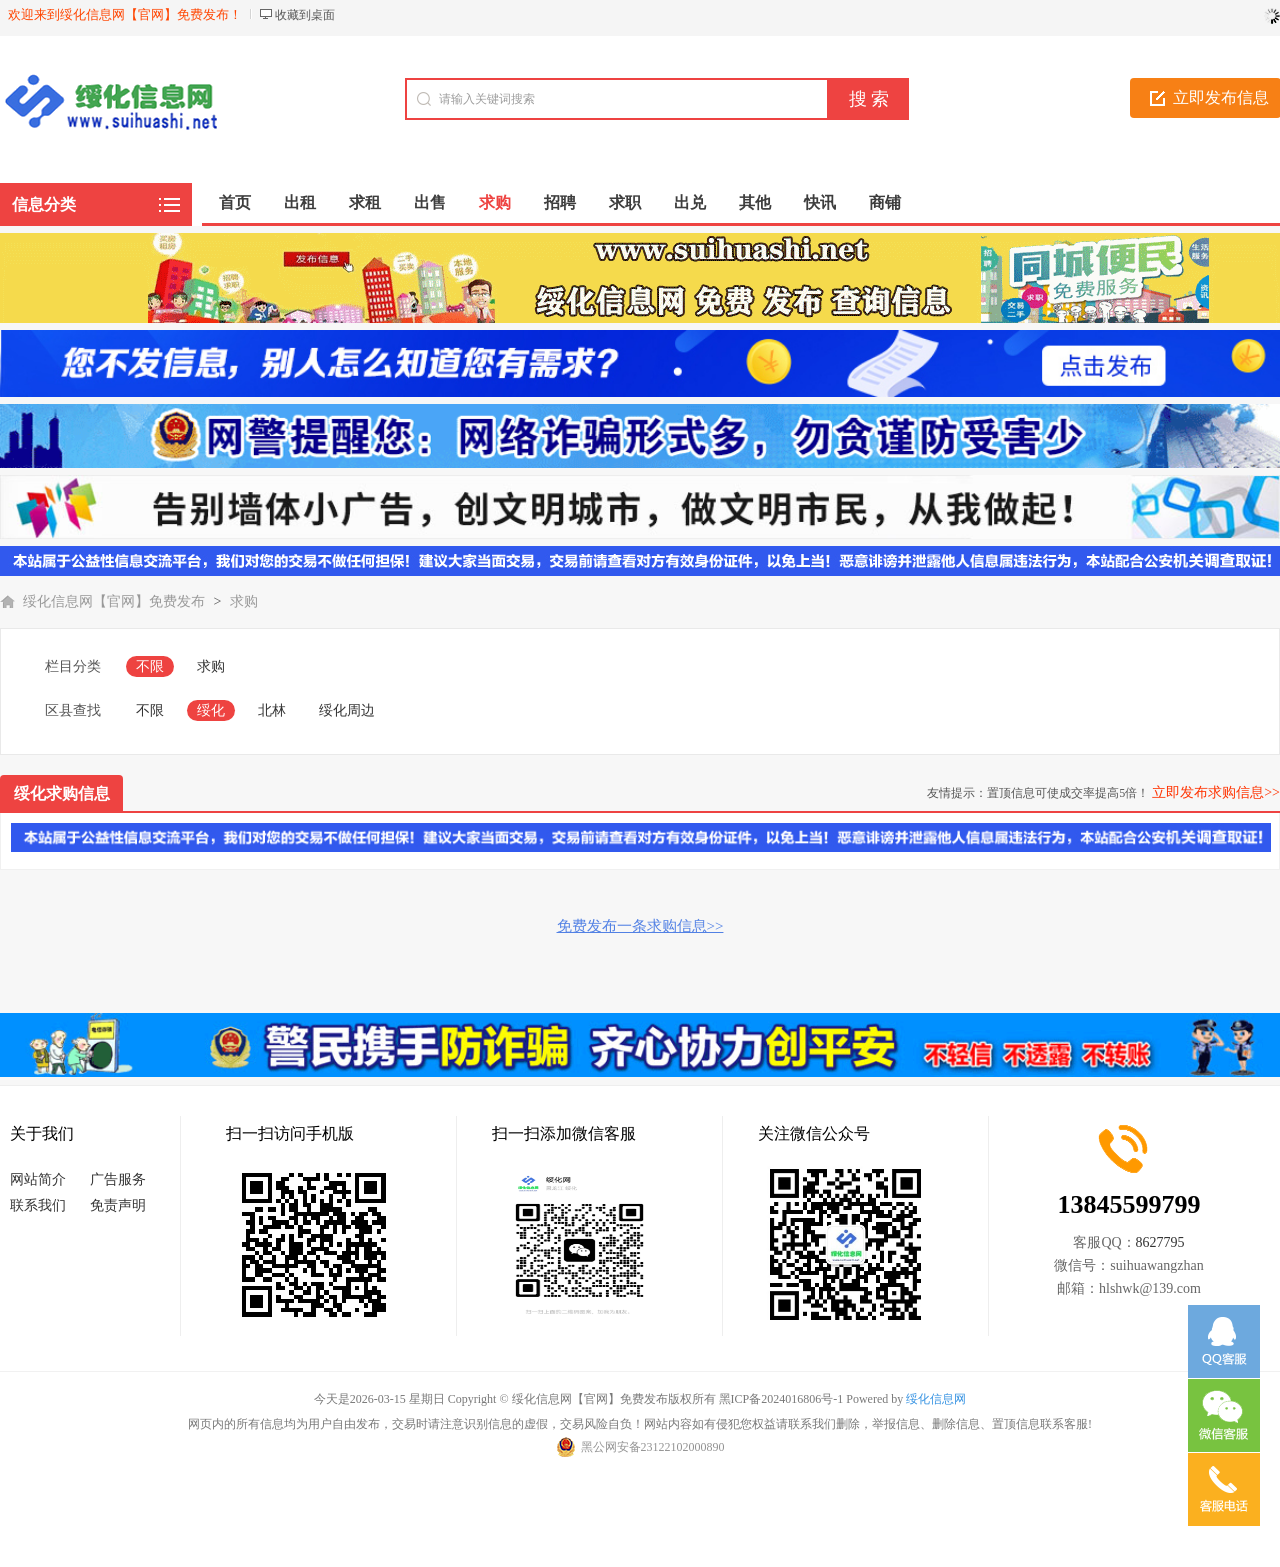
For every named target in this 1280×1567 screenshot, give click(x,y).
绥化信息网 (936, 1399)
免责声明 (118, 1205)
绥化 (211, 710)
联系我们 (38, 1205)
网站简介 (38, 1179)
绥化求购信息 (62, 793)
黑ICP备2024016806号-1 (781, 1399)
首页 (235, 202)
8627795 (1160, 1242)
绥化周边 (347, 710)
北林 (272, 710)
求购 (244, 601)
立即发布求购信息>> (1216, 792)
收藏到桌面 (305, 15)
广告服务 (118, 1179)
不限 (150, 666)
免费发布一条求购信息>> (640, 926)
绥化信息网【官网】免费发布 (114, 601)
